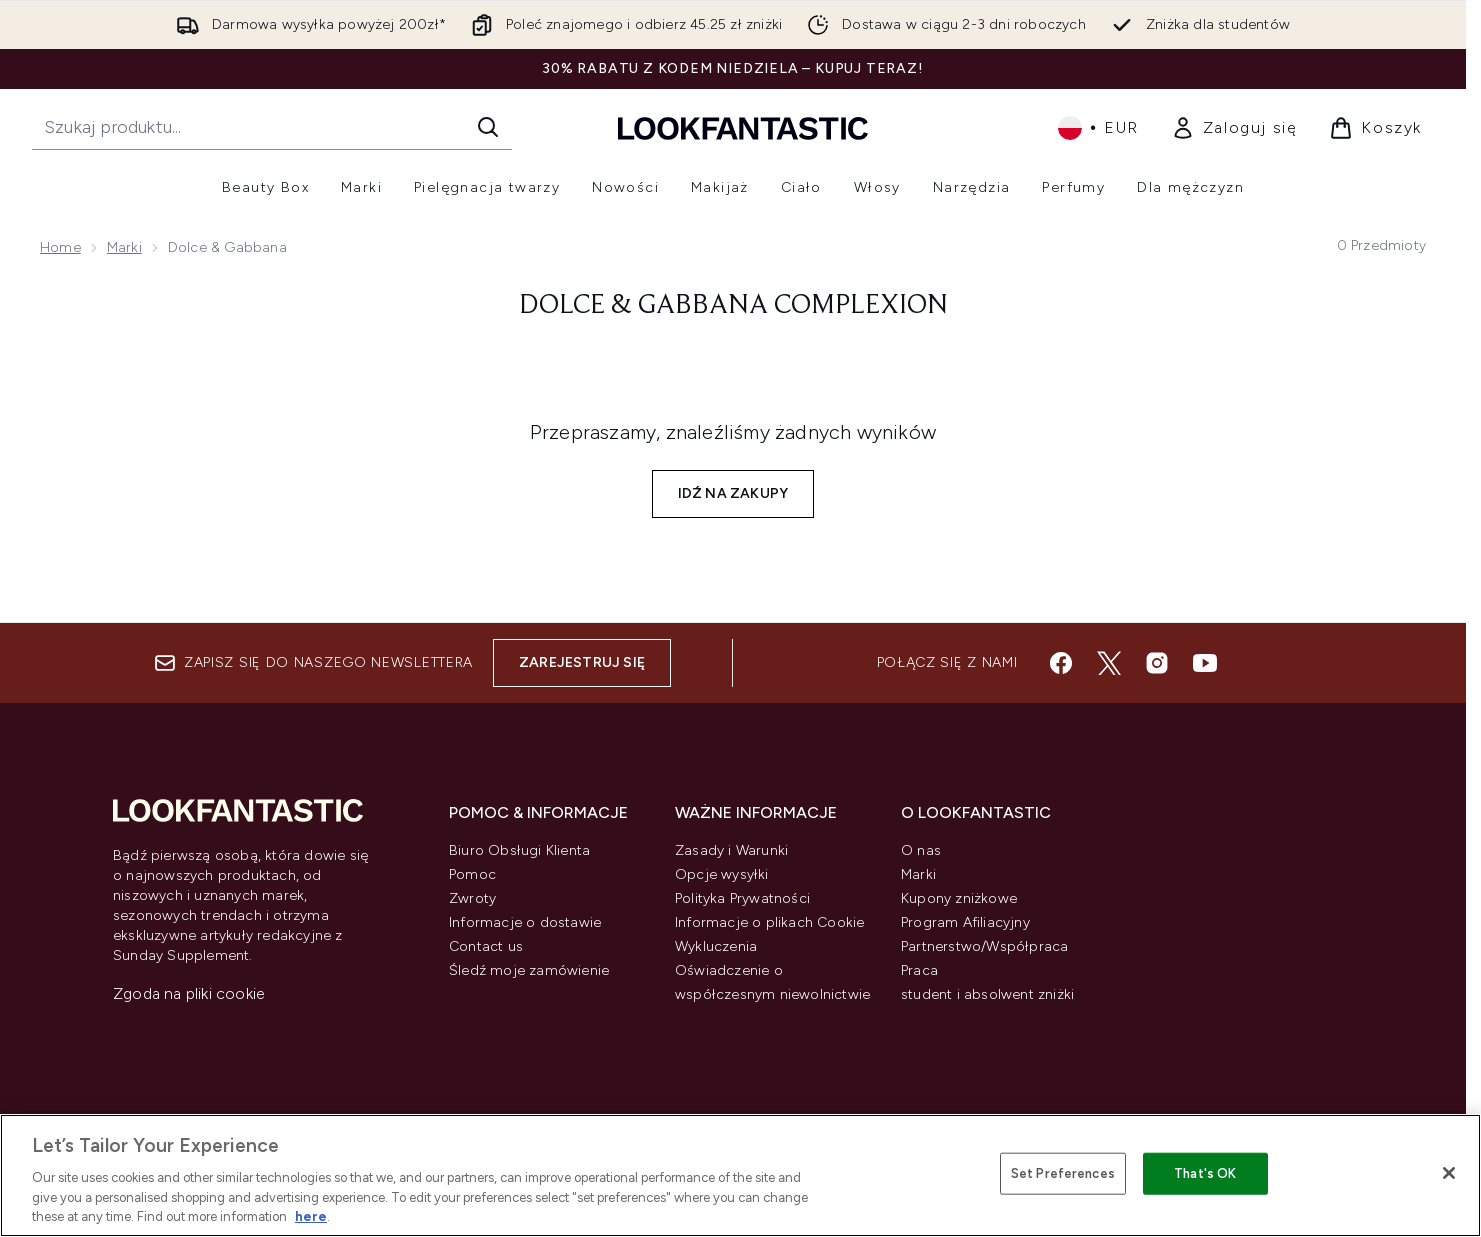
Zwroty (472, 898)
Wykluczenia (716, 946)
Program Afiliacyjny (965, 922)
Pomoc (472, 874)
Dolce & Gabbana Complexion (733, 306)
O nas (921, 850)
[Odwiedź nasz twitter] (1109, 663)
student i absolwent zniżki (987, 994)
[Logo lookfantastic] (743, 127)
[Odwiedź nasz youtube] (1205, 663)
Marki (124, 247)
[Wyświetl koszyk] (1375, 128)
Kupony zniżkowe (959, 898)
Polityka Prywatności (742, 898)
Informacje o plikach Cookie (769, 922)
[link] (1234, 128)
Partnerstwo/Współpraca (984, 946)
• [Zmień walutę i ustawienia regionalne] (1098, 128)
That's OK (1205, 1173)
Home (60, 247)
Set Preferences (1063, 1173)
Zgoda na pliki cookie (189, 993)
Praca (919, 970)
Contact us (486, 946)
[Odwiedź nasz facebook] (1061, 663)
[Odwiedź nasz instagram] (1157, 663)
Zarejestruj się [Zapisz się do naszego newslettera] (582, 662)
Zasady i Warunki (731, 850)
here (311, 1216)
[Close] (1449, 1173)
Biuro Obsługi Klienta (519, 850)
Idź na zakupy (733, 493)
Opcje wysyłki (722, 874)
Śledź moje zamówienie (529, 970)
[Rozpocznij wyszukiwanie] (272, 127)
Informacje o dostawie (525, 922)
